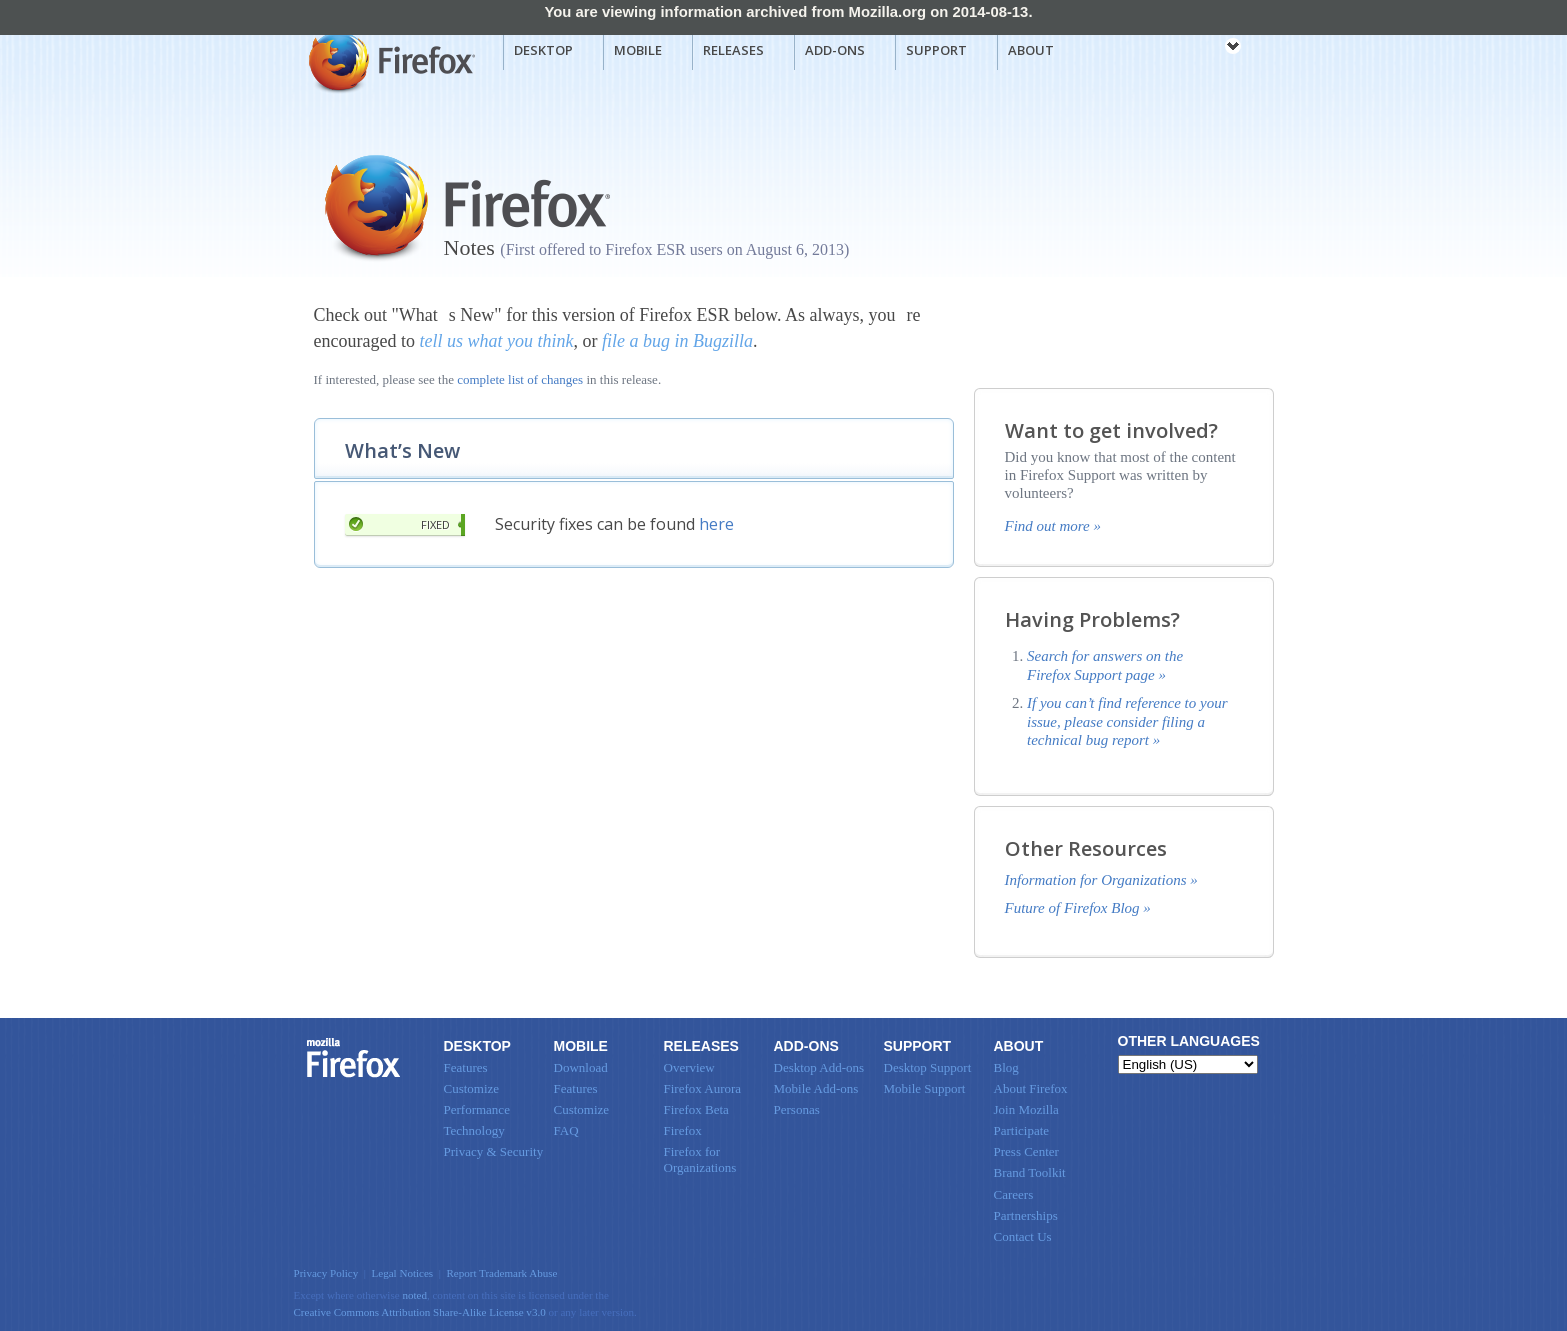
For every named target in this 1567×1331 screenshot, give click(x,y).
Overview (689, 1067)
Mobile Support (925, 1088)
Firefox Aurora (703, 1088)
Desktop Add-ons (819, 1067)
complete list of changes (520, 379)
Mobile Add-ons (816, 1088)
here (716, 524)
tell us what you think (496, 341)
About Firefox (1031, 1088)
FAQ (566, 1130)
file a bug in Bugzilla (677, 341)
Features (466, 1067)
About (1031, 50)
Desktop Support (928, 1067)
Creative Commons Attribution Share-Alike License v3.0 (420, 1312)
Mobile (638, 50)
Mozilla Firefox (389, 61)
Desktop (543, 50)
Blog (1006, 1067)
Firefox (354, 1058)
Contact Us (1023, 1236)
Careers (1014, 1194)
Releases (733, 50)
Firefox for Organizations (700, 1159)
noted (414, 1295)
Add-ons (835, 50)
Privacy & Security (494, 1151)
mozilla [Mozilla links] (1189, 49)
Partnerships (1026, 1215)
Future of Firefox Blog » (1078, 908)
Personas (797, 1109)
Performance (477, 1109)
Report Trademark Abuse (501, 1273)
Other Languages (1189, 1041)
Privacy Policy (326, 1273)
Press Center (1026, 1151)
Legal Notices (403, 1273)
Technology (474, 1130)
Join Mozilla (1026, 1109)
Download (581, 1067)
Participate (1022, 1130)
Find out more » (1053, 526)
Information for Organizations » (1101, 880)
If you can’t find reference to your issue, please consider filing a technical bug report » (1127, 721)
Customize (472, 1088)
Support (936, 50)
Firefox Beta (696, 1109)
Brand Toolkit (1030, 1172)
